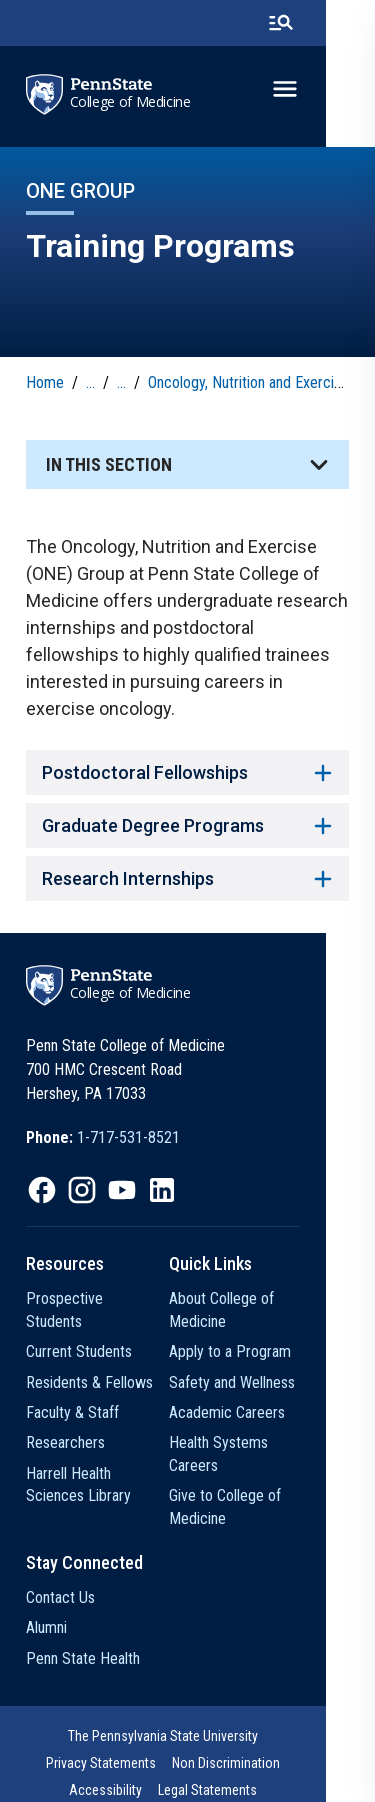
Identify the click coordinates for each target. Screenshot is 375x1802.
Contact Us (60, 1575)
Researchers (65, 1420)
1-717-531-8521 (128, 1137)
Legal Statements (294, 1741)
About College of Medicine (246, 1309)
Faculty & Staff (72, 1390)
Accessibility (192, 1741)
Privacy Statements (291, 1714)
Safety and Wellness (257, 1382)
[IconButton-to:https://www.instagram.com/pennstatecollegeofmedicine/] (82, 1190)
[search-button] (330, 23)
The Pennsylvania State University (125, 1714)
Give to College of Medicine (250, 1484)
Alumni (46, 1605)
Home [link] (45, 382)
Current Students (79, 1329)
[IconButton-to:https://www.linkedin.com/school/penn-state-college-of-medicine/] (162, 1190)
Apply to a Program (255, 1351)
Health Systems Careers (270, 1442)
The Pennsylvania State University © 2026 (188, 1774)
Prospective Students (94, 1298)
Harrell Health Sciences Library (99, 1461)
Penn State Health (83, 1635)
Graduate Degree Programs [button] (187, 825)
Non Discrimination (86, 1741)
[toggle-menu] (334, 89)
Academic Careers (252, 1412)
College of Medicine (130, 102)
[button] (187, 464)
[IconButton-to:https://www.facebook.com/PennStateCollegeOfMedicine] (42, 1190)
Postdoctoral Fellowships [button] (187, 772)
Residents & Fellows (89, 1359)
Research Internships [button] (187, 878)
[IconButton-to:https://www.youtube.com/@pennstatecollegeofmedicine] (122, 1190)
